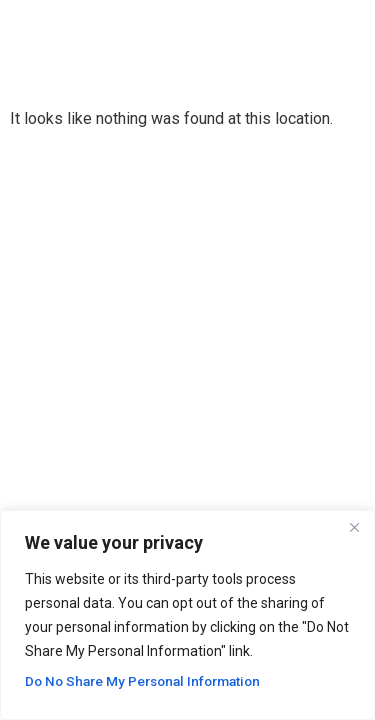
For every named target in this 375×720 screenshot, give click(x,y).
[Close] (354, 527)
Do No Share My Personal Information (149, 681)
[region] (187, 615)
